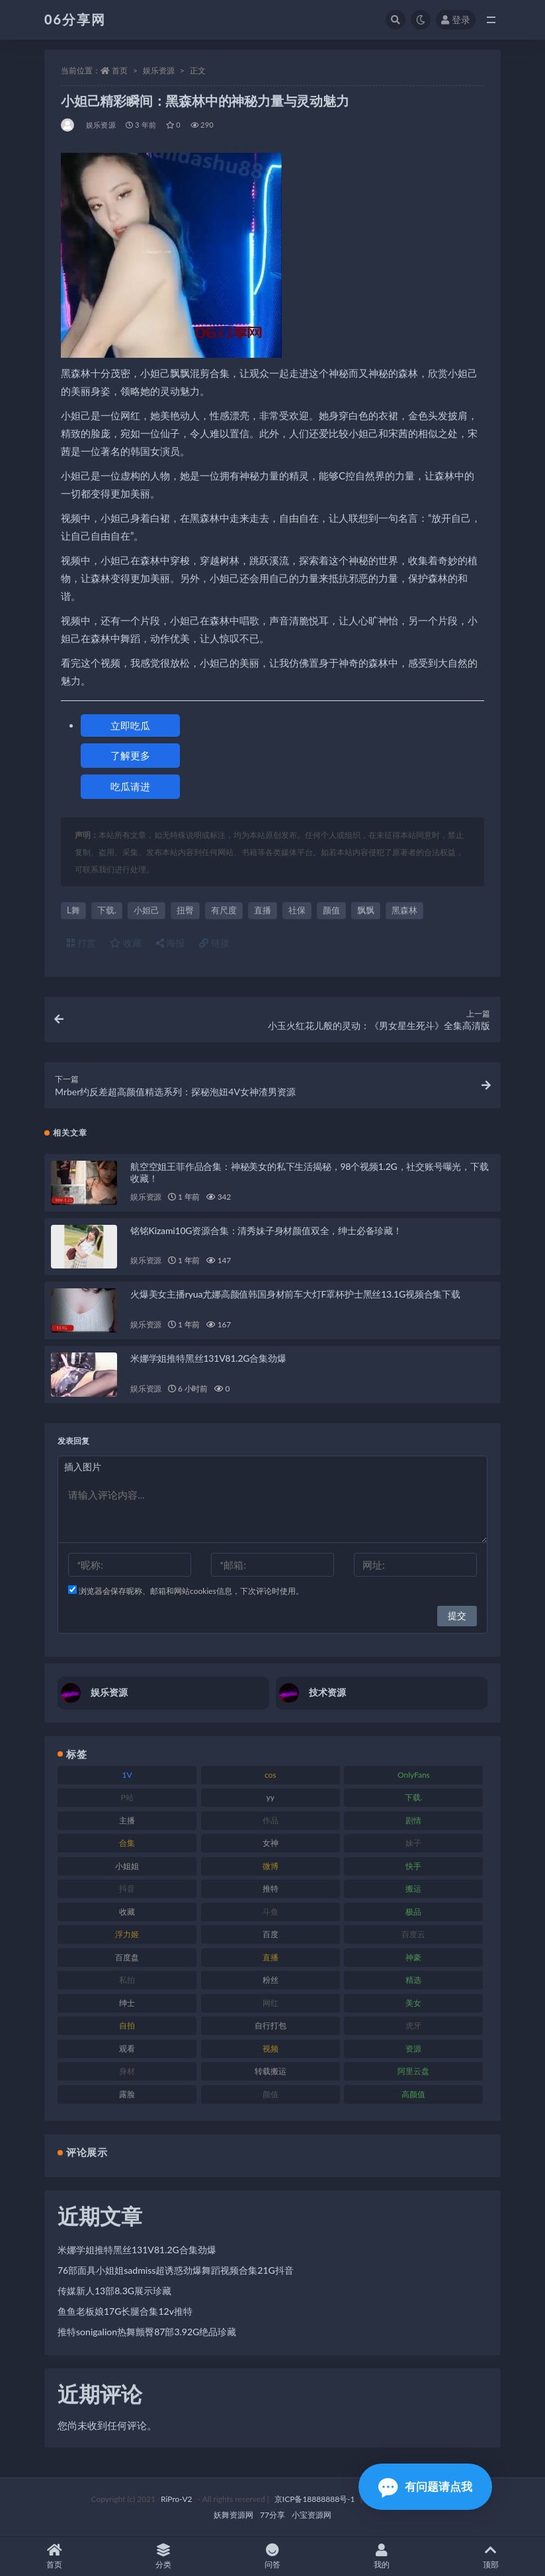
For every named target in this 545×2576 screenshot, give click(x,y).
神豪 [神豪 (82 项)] (413, 1957)
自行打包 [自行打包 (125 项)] (270, 2025)
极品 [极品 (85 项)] (413, 1912)
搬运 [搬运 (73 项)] (413, 1888)
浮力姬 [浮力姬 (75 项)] (127, 1934)
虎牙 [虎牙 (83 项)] (413, 2025)
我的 (381, 2556)
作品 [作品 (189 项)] (270, 1820)
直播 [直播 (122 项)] (270, 1957)
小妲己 (146, 910)
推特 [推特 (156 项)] (270, 1888)
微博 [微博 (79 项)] (270, 1866)
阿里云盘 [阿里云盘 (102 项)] (413, 2071)
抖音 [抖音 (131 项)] (127, 1888)
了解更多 (130, 755)
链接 (214, 942)
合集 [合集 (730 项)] (127, 1843)
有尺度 (224, 910)
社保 (297, 910)
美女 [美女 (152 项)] (413, 2003)
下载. (106, 910)
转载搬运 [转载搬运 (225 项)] (270, 2071)
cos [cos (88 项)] (270, 1775)
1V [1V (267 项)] (127, 1775)
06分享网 (75, 19)
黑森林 (404, 910)
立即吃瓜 (130, 725)
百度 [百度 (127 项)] (270, 1934)
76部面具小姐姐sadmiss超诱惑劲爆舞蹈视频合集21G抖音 (176, 2270)
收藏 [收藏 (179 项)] (127, 1912)
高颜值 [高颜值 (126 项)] (413, 2094)
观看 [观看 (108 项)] (127, 2049)
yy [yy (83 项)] (270, 1797)
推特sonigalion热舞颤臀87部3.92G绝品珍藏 (147, 2331)
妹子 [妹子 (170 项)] (413, 1843)
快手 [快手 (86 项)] (413, 1866)
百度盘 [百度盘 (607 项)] (127, 1957)
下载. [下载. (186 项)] (414, 1797)
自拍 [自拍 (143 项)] (127, 2025)
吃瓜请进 (130, 786)
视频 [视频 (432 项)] (270, 2049)
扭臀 (185, 910)
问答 (272, 2556)
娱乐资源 (159, 70)
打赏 (81, 942)
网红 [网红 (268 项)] (270, 2003)
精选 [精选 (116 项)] (413, 1980)
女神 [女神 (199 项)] (270, 1843)
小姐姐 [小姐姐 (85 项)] (127, 1866)
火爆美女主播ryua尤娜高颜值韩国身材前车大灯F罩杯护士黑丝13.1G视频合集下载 (295, 1294)
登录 (455, 19)
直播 (262, 910)
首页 (120, 70)
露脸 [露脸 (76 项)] (127, 2094)
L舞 (73, 910)
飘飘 (365, 910)
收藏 (126, 942)
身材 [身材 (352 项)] (127, 2071)
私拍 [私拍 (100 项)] (127, 1980)
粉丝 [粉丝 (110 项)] (270, 1980)
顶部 (490, 2556)
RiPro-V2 (176, 2499)
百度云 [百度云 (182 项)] (413, 1934)
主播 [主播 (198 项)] (127, 1820)
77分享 (272, 2515)
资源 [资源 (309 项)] (413, 2049)
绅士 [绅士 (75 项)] (127, 2003)
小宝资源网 (311, 2515)
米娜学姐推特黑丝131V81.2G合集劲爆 (208, 1358)
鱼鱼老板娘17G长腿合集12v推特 (125, 2311)
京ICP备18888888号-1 (314, 2499)
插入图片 (82, 1466)
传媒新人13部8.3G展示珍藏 (114, 2290)
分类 (163, 2556)
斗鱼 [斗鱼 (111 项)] (270, 1912)
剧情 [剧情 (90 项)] (413, 1820)
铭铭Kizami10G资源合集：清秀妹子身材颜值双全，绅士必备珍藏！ (266, 1230)
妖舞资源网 (233, 2515)
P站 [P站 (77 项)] (126, 1797)
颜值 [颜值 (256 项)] (270, 2094)
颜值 (331, 910)
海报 (170, 942)
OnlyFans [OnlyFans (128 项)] (414, 1775)
